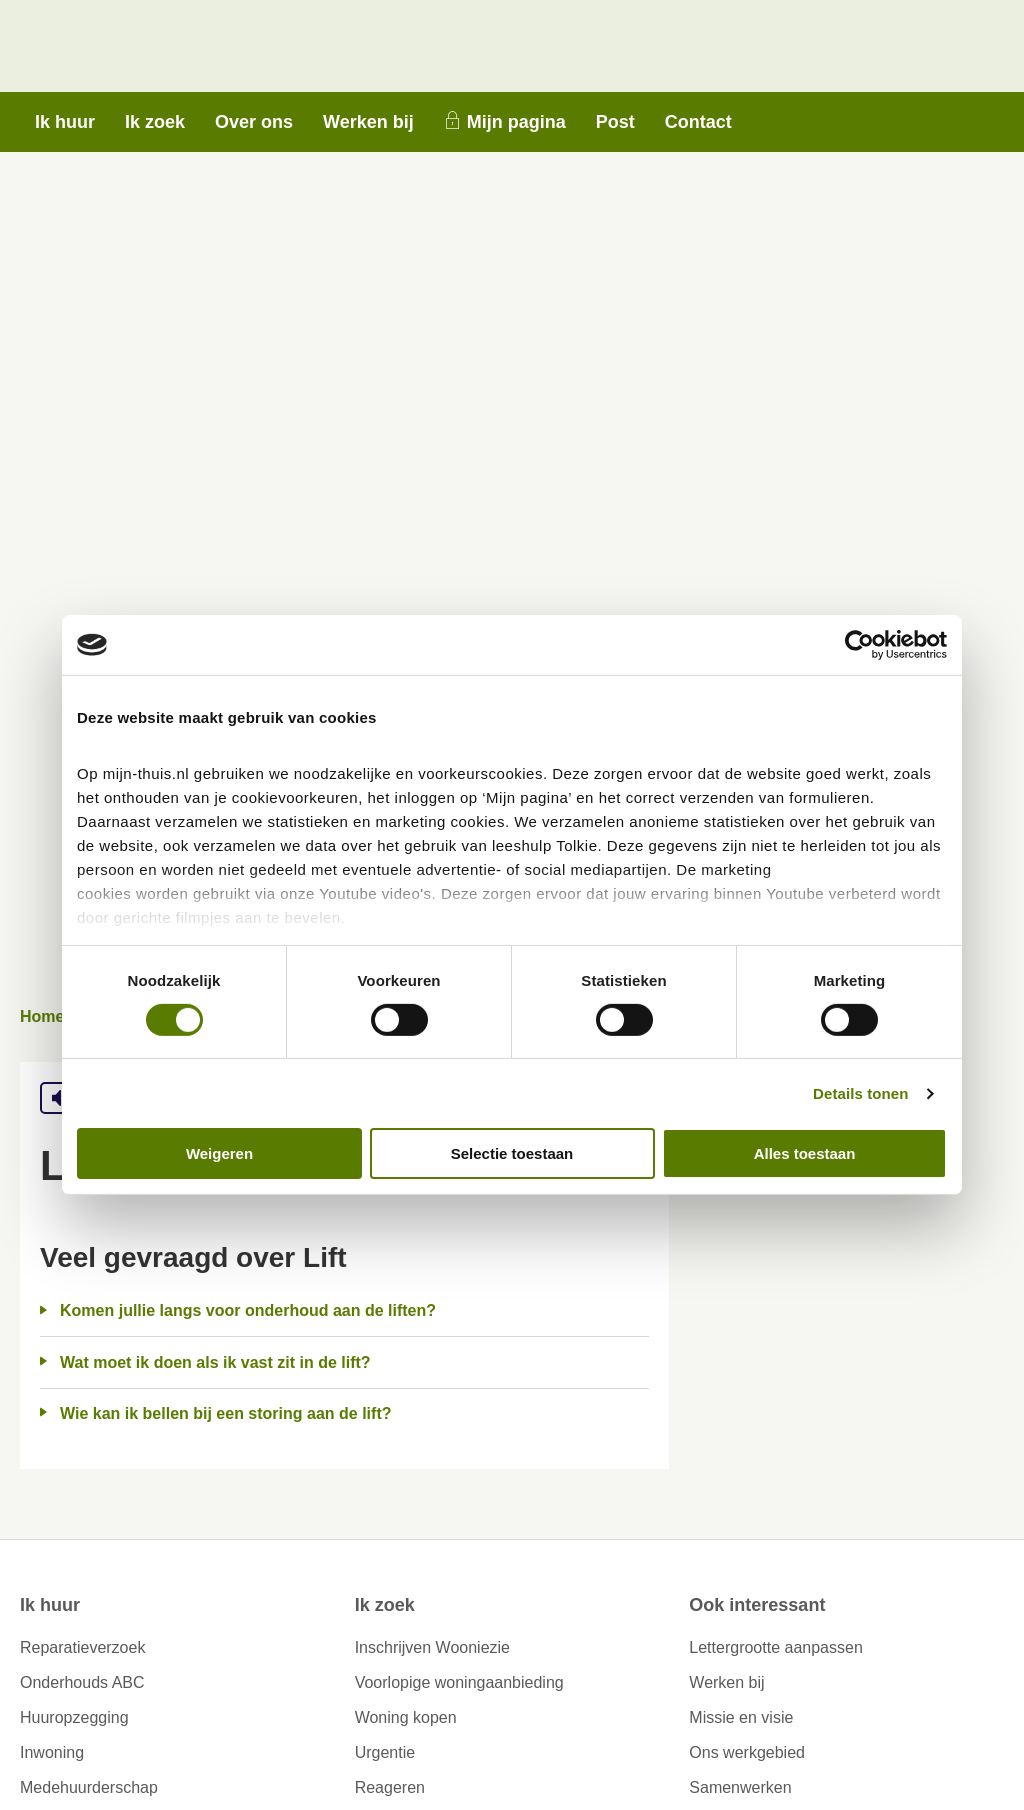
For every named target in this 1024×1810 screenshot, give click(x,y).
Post (615, 122)
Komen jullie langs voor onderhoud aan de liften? (248, 1310)
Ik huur (65, 122)
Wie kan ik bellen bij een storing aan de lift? (225, 1413)
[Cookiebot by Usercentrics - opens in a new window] (859, 645)
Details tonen (860, 1093)
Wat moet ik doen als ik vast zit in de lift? (215, 1362)
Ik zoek (155, 122)
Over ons (254, 122)
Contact (698, 122)
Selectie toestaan (512, 1153)
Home (42, 1016)
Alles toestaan (805, 1153)
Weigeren (219, 1153)
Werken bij (368, 122)
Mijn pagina (516, 122)
